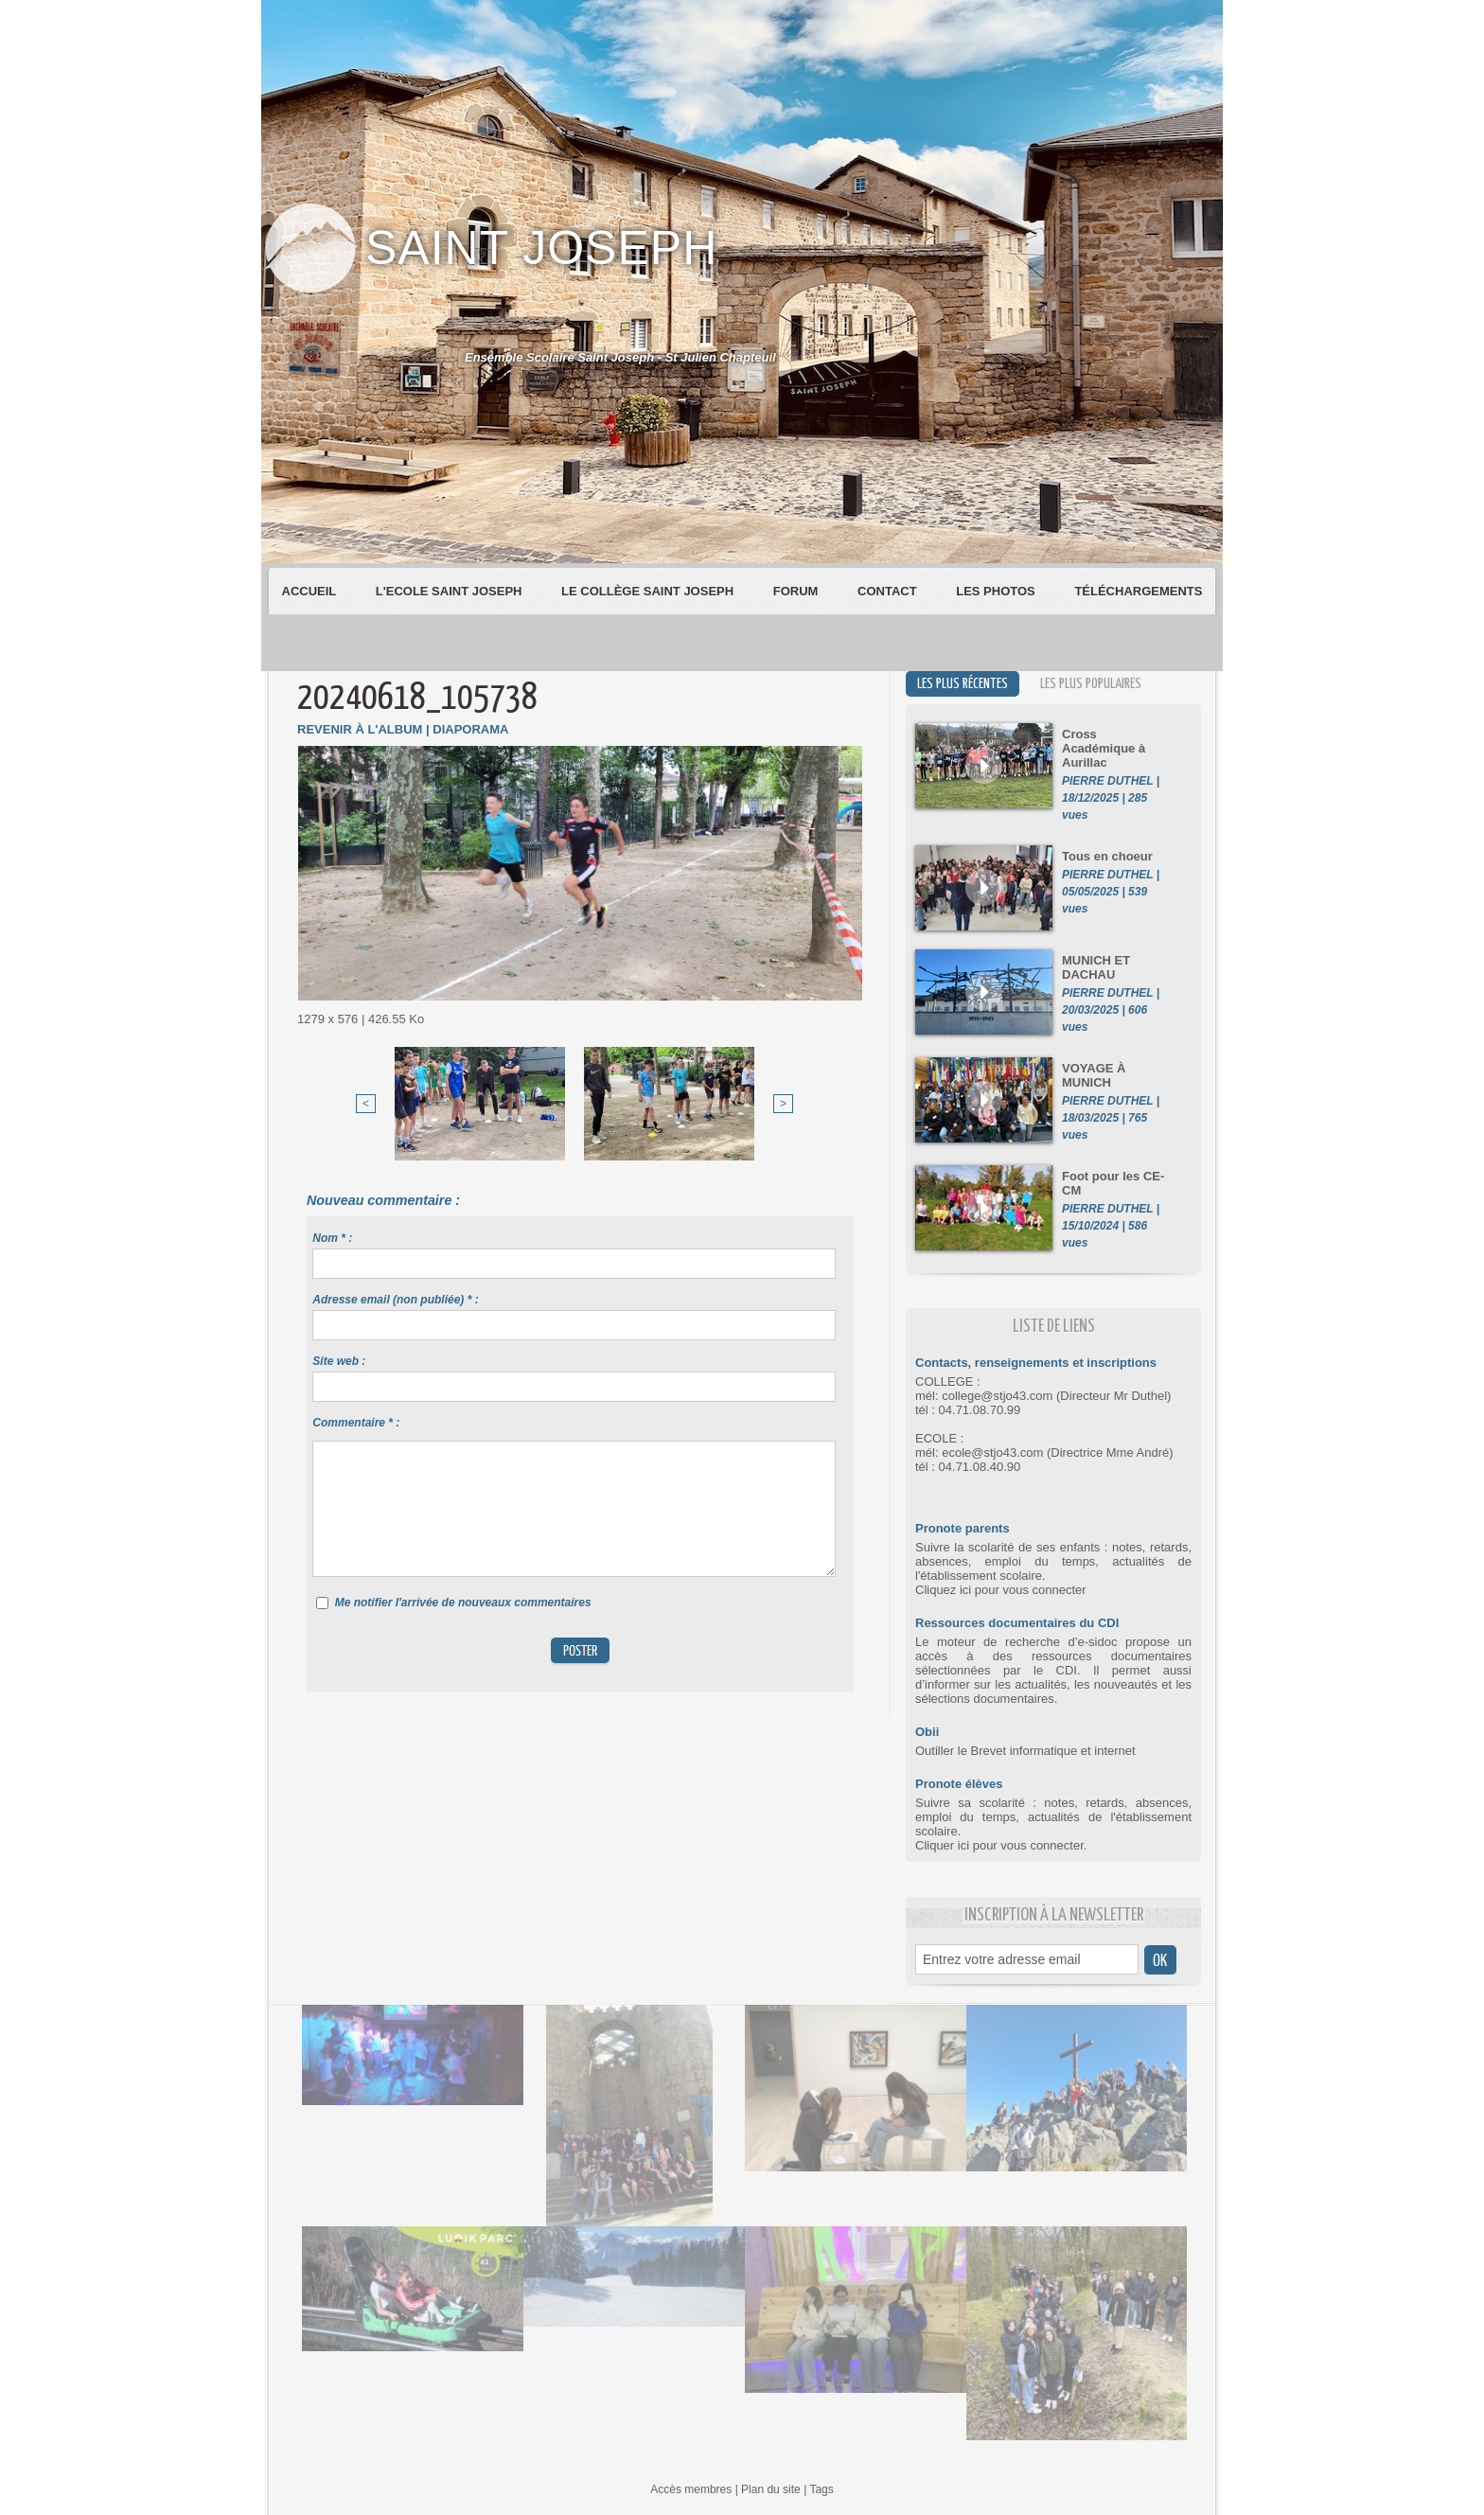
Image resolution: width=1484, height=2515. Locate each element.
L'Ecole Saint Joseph (450, 591)
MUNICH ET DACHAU (1096, 967)
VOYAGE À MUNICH (1093, 1075)
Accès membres (691, 2489)
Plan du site (771, 2489)
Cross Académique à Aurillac (1103, 748)
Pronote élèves (959, 1784)
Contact (888, 591)
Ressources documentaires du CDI (1017, 1623)
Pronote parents (962, 1528)
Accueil (311, 591)
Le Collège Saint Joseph (649, 591)
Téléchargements (1138, 591)
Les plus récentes (962, 684)
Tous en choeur (1107, 856)
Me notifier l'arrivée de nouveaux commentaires (463, 1602)
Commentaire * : (355, 1422)
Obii (927, 1732)
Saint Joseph (541, 248)
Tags (821, 2489)
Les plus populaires (1090, 684)
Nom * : (332, 1238)
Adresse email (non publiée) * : (395, 1299)
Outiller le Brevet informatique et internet (1025, 1751)
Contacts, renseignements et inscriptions (1036, 1362)
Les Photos (997, 591)
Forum (797, 591)
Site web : (338, 1361)
